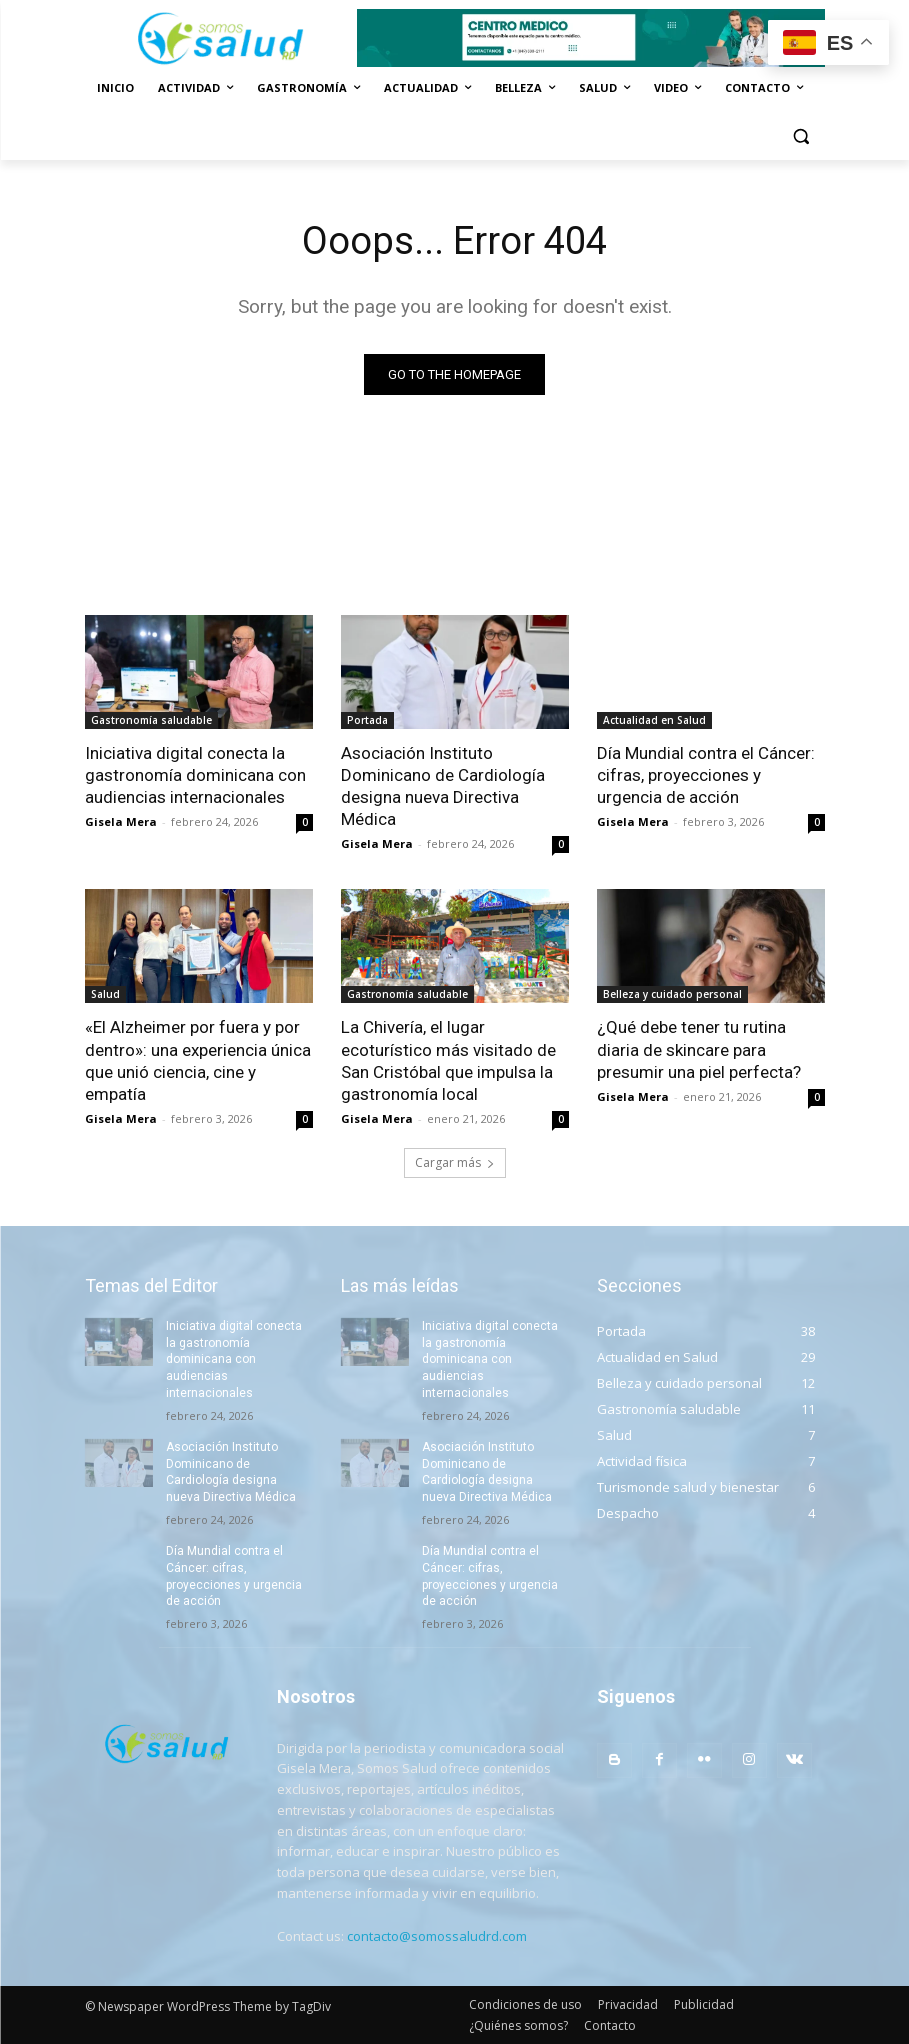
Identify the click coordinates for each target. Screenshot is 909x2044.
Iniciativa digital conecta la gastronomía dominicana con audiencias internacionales (195, 775)
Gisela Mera (121, 821)
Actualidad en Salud (654, 720)
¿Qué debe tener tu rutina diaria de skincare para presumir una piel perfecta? (699, 1049)
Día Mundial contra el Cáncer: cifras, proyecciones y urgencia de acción (706, 775)
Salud (105, 994)
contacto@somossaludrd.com (437, 1936)
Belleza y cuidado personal (672, 994)
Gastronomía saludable (151, 720)
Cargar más (455, 1162)
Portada (367, 720)
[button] (801, 136)
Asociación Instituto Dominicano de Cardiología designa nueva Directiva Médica (443, 786)
